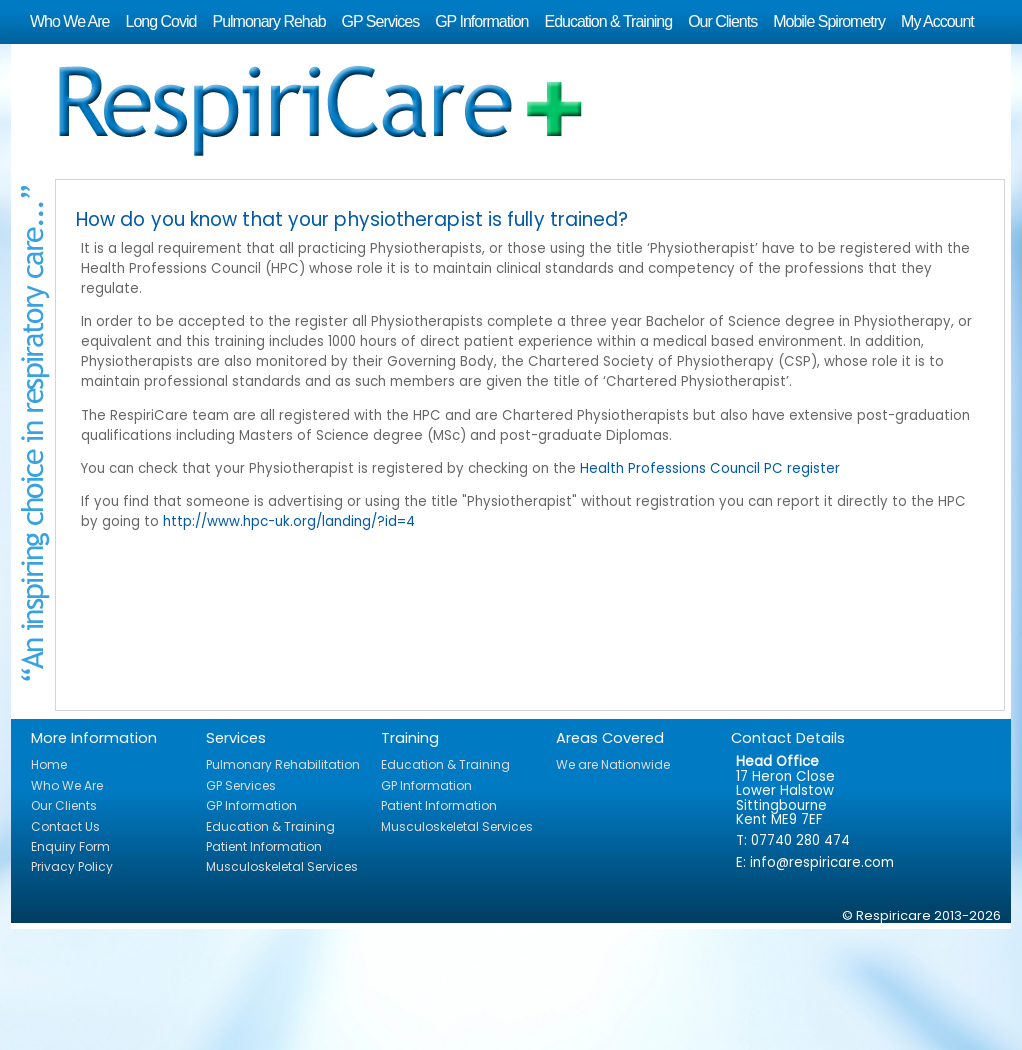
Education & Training (608, 21)
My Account (937, 21)
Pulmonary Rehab (268, 21)
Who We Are (70, 21)
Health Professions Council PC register (710, 468)
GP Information (481, 21)
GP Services (381, 21)
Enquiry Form (70, 846)
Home (49, 764)
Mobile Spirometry (829, 21)
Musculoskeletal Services (282, 866)
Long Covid (161, 21)
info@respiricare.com (822, 862)
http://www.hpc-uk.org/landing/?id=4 (289, 521)
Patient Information (264, 846)
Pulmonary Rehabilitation (283, 764)
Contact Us (65, 826)
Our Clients (722, 21)
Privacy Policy (72, 866)
